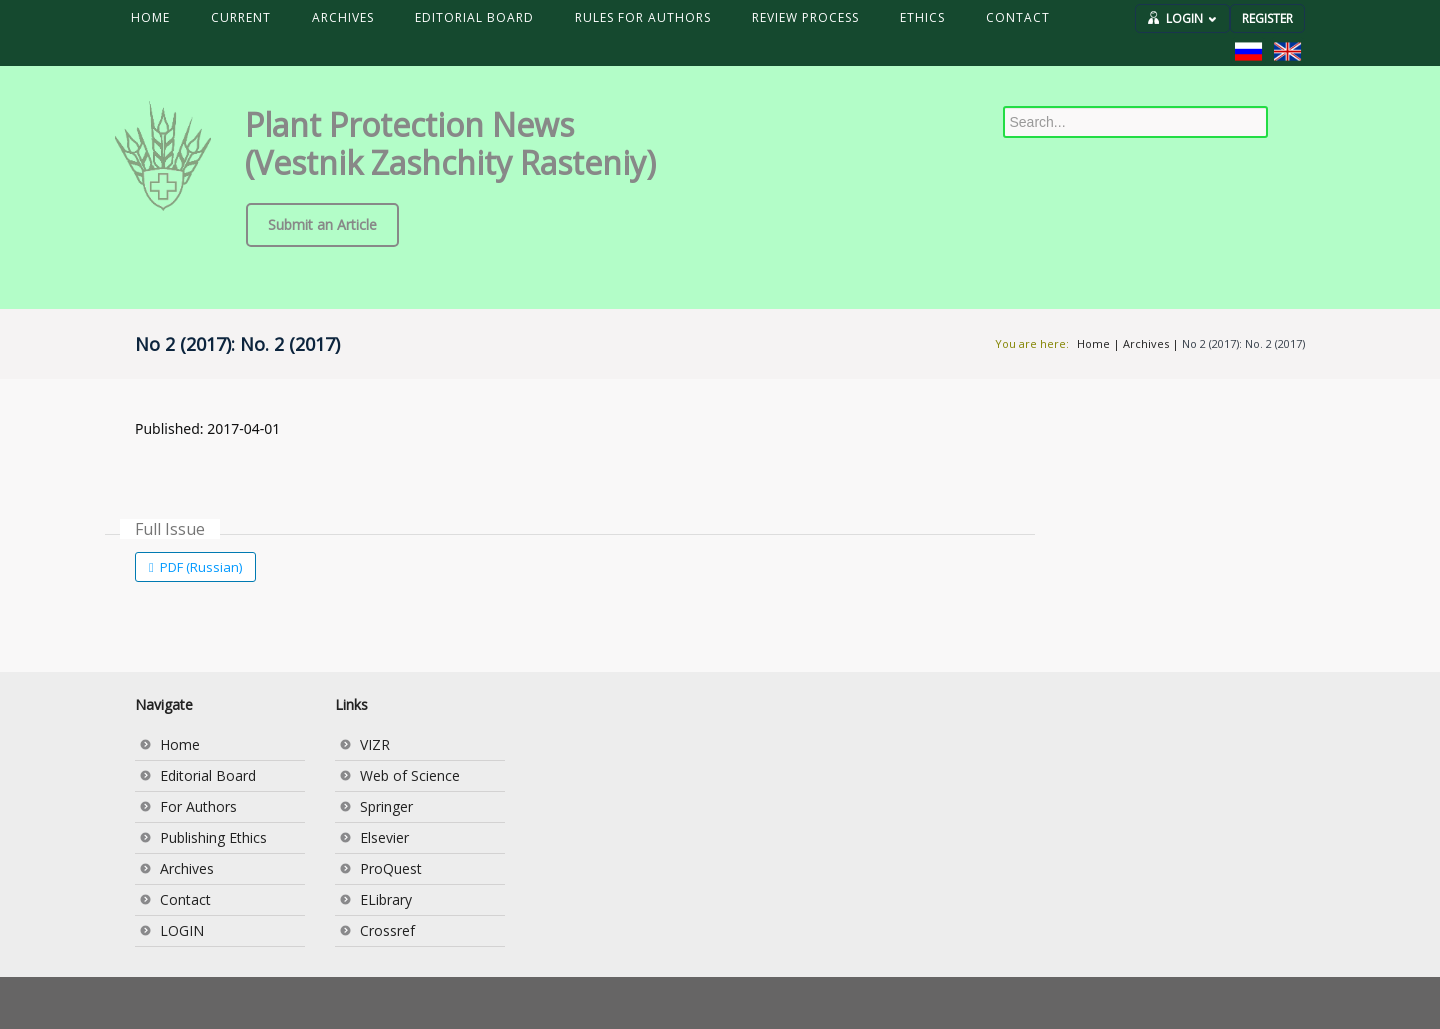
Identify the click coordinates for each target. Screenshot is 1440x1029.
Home (1093, 343)
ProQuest (391, 868)
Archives (1146, 343)
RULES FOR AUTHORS (643, 17)
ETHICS (922, 17)
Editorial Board (208, 775)
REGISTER (1267, 18)
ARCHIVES (343, 17)
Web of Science (410, 775)
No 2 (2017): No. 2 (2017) (1243, 343)
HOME (150, 17)
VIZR (375, 744)
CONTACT (1018, 17)
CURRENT (241, 17)
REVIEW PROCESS (805, 17)
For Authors (198, 806)
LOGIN (1191, 18)
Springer (386, 806)
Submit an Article (322, 224)
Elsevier (384, 837)
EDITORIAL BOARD (474, 17)
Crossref (387, 930)
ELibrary (386, 899)
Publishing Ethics (213, 837)
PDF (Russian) (199, 567)
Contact (185, 899)
